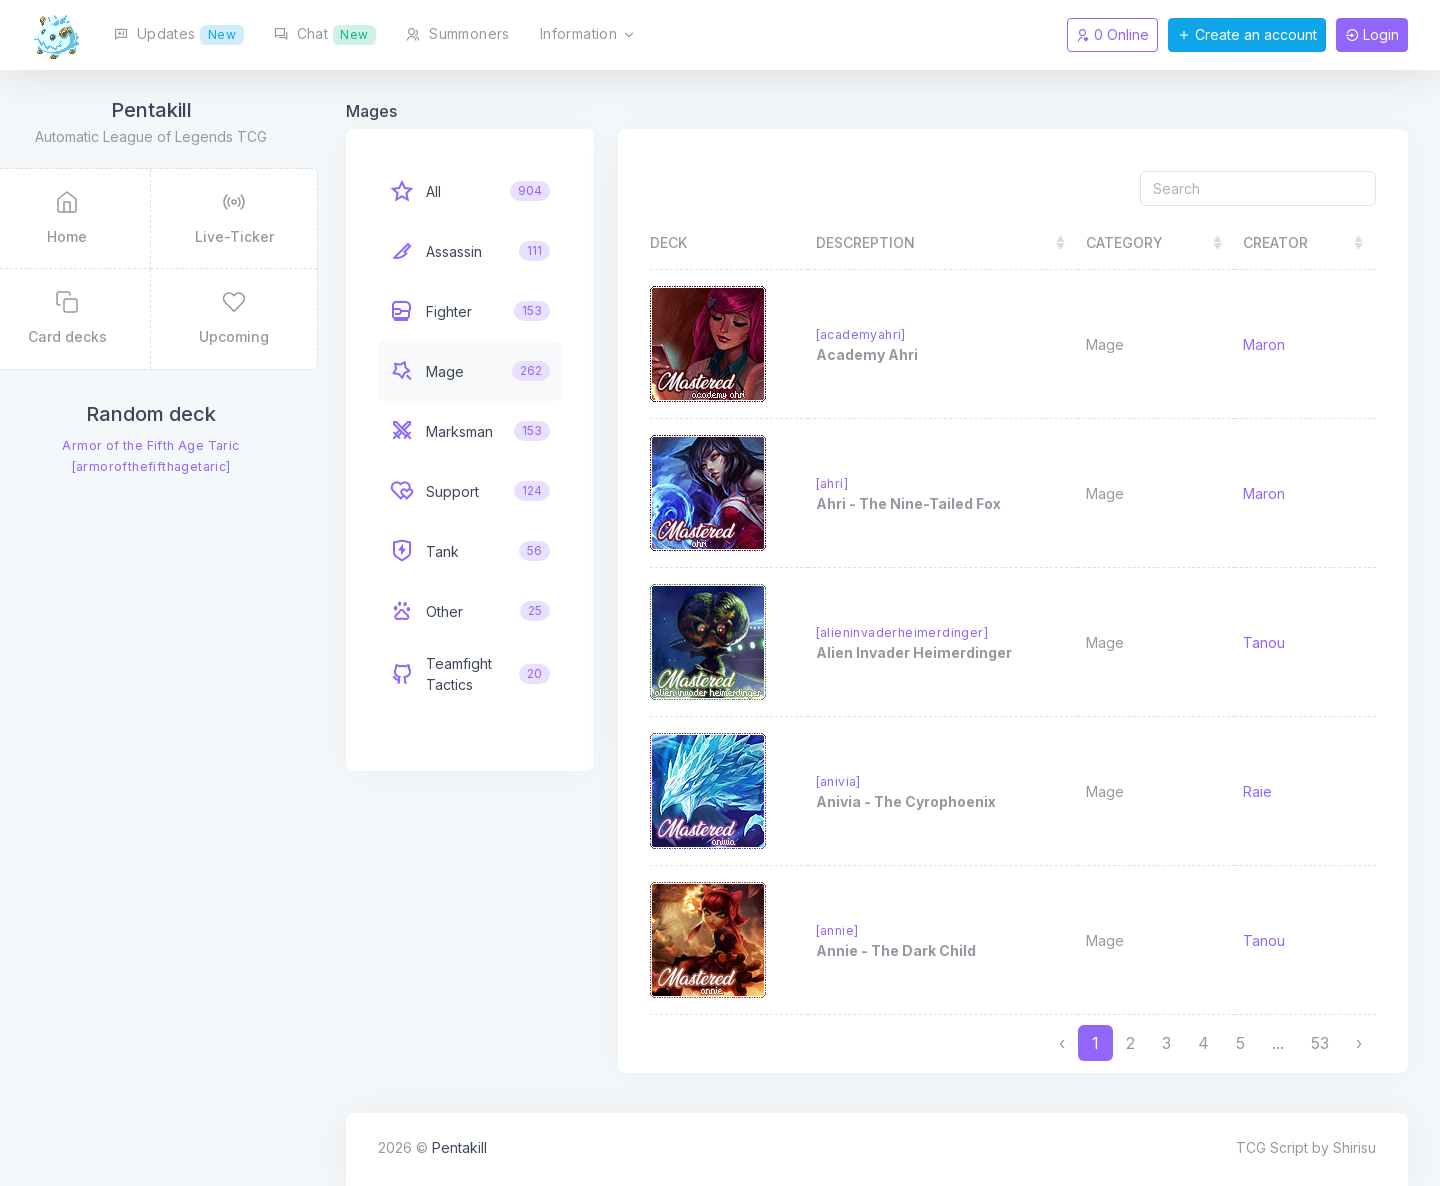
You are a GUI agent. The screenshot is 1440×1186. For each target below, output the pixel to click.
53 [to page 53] (1320, 1043)
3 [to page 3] (1166, 1043)
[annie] (862, 930)
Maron (1270, 344)
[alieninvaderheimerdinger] (927, 632)
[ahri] (857, 483)
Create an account (1247, 34)
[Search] (1258, 188)
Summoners (457, 33)
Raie (1263, 791)
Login (1372, 34)
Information (588, 35)
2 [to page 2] (1130, 1043)
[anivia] (863, 781)
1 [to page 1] (1095, 1043)
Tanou (1270, 642)
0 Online (1112, 34)
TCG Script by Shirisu (1306, 1147)
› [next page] (1359, 1043)
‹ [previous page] (1062, 1043)
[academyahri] (886, 334)
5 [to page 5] (1240, 1043)
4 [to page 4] (1203, 1043)
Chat (325, 35)
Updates (179, 35)
